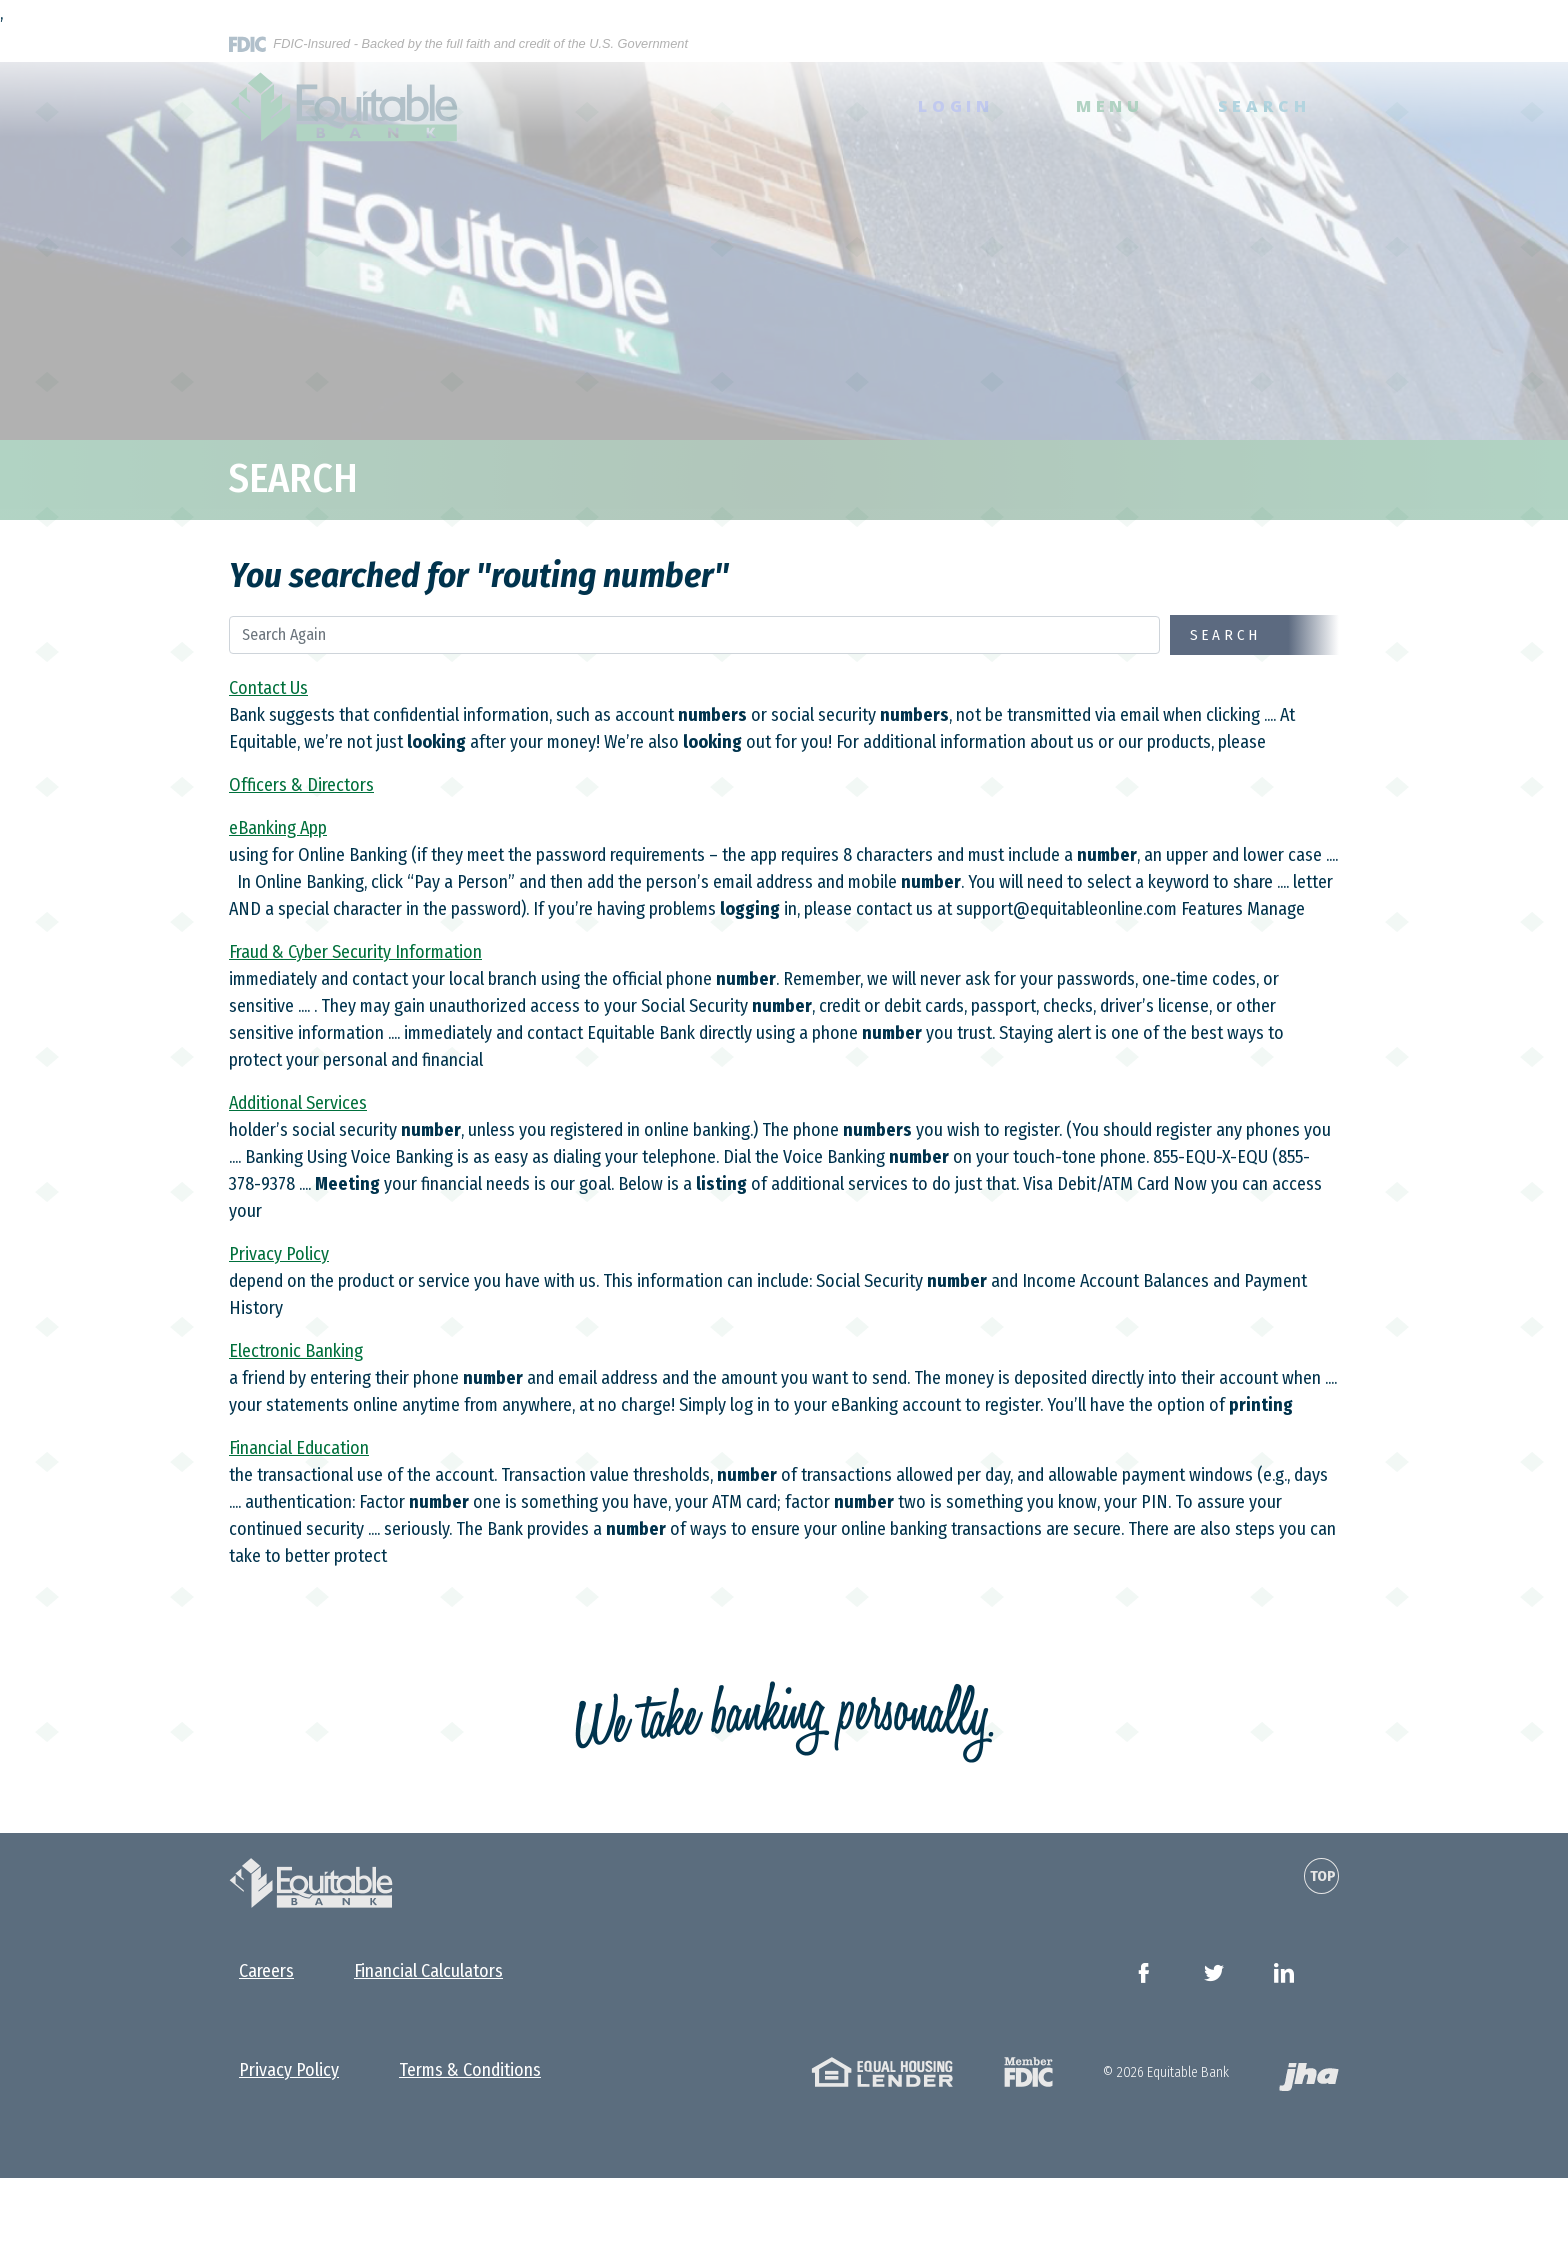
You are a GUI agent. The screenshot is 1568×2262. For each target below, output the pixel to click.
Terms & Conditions (470, 2070)
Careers (266, 1971)
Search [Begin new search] (1226, 635)
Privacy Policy (289, 2070)
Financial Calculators (428, 1971)
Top (1323, 1876)
